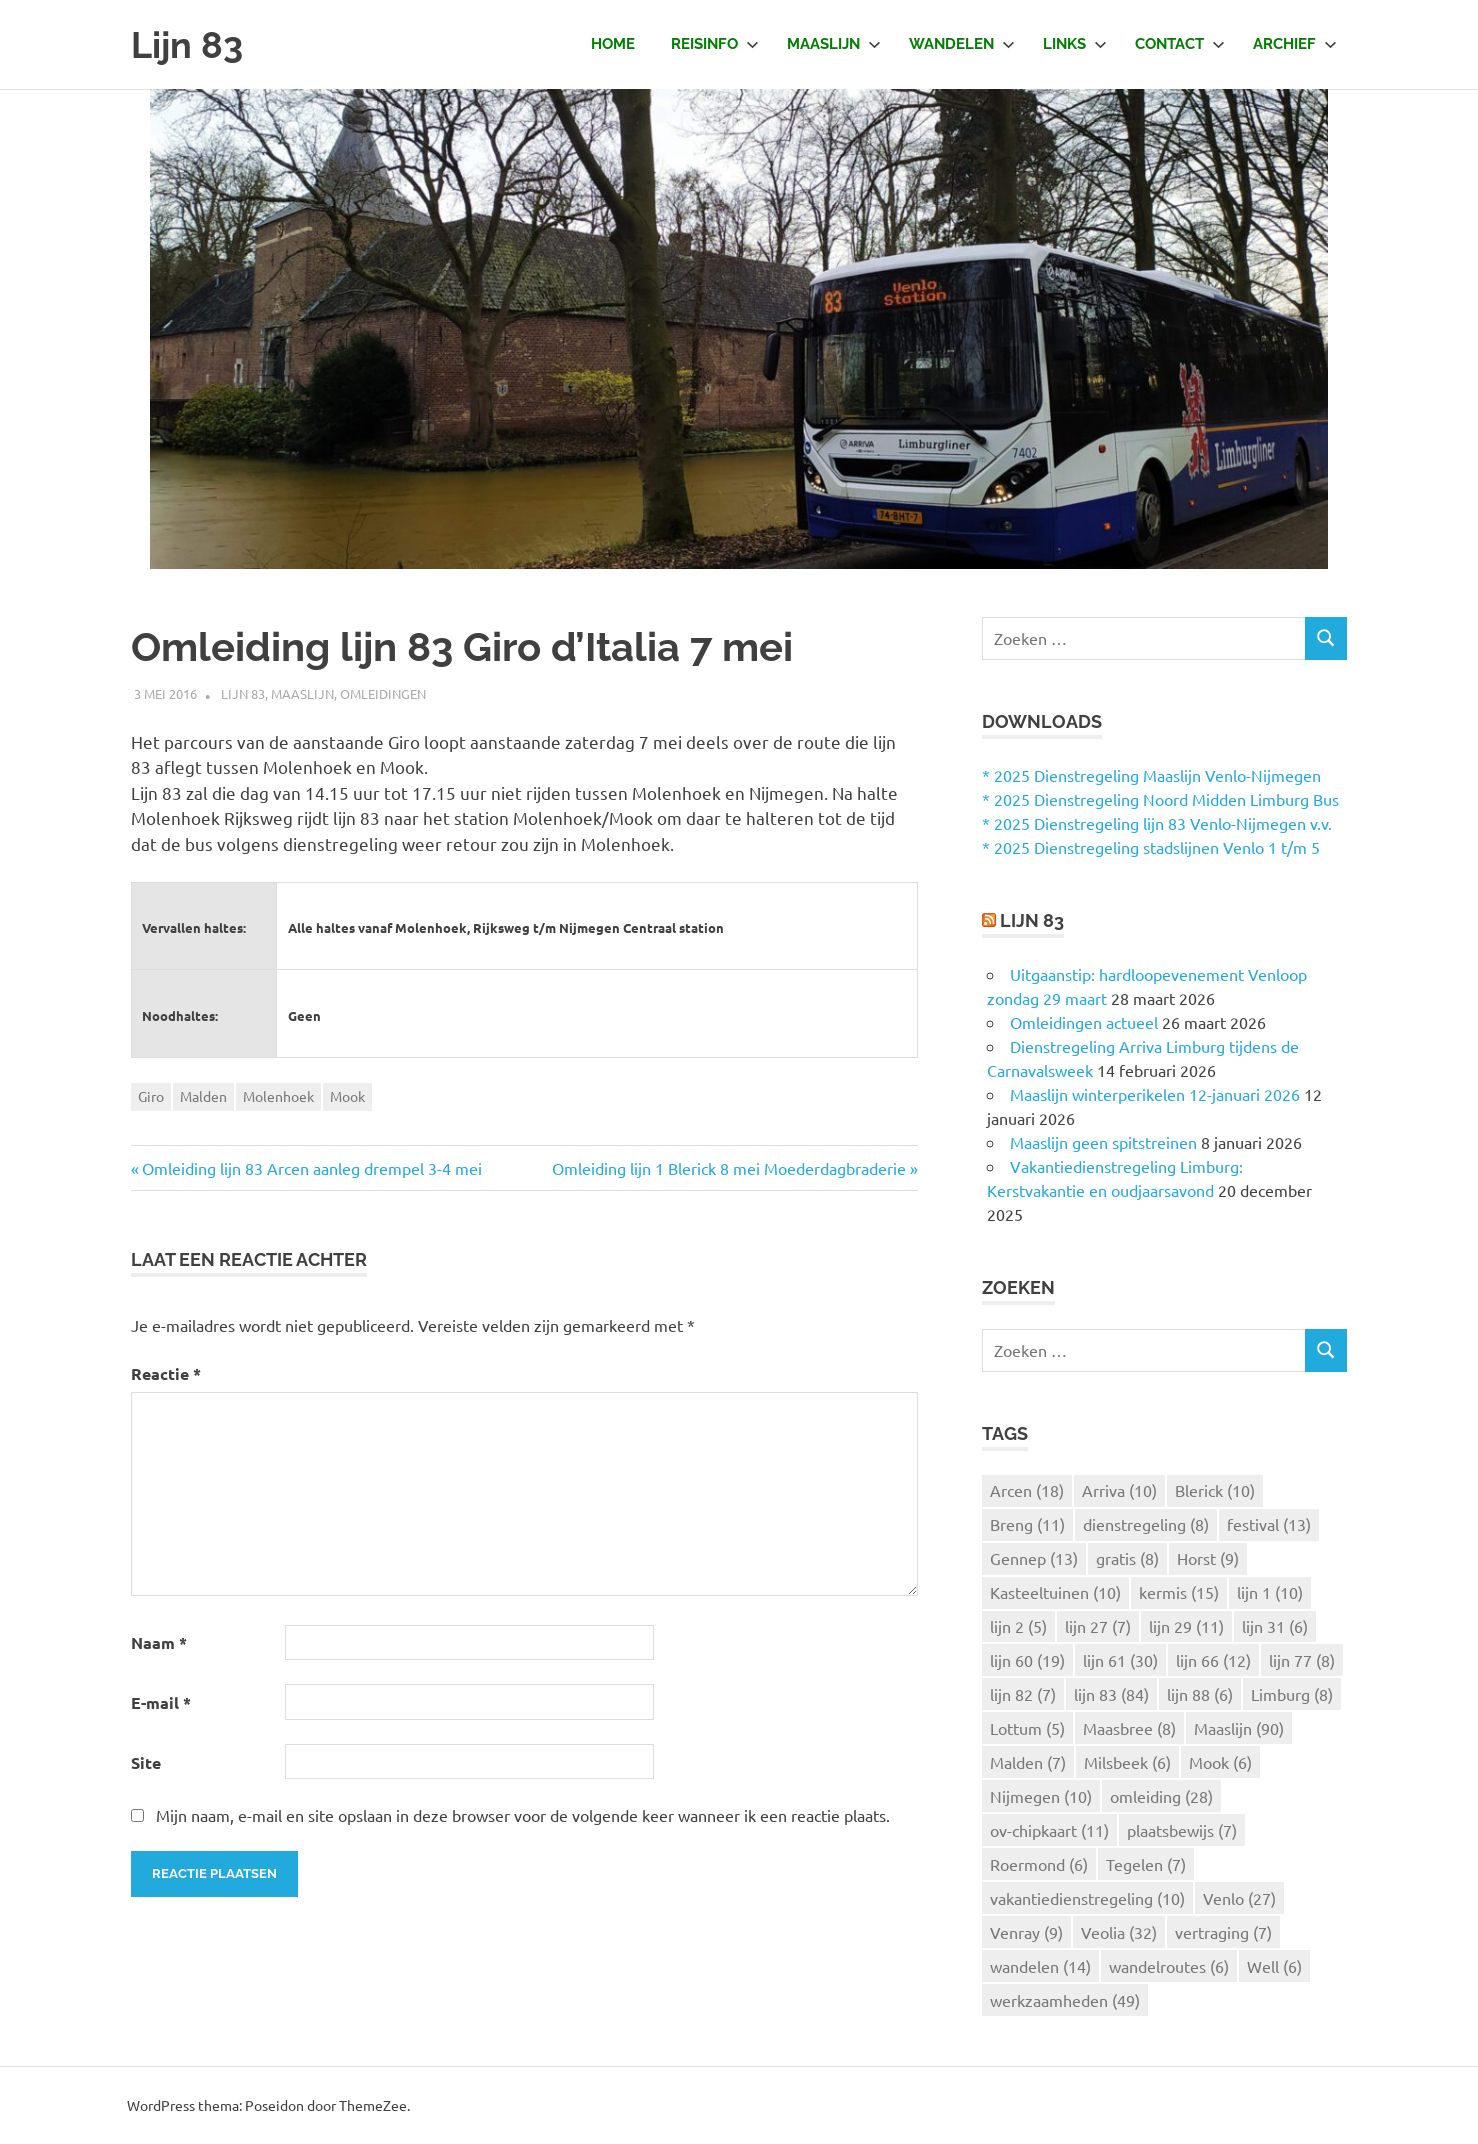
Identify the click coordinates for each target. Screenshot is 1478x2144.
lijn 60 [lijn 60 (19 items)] (1027, 1660)
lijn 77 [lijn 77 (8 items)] (1302, 1660)
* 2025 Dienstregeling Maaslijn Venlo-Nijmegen (1151, 775)
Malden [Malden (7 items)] (1028, 1762)
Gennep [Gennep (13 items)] (1034, 1558)
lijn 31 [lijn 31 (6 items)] (1275, 1626)
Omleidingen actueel (1084, 1022)
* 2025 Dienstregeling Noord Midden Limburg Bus (1160, 799)
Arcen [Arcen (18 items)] (1027, 1490)
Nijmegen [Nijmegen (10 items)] (1041, 1796)
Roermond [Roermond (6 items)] (1039, 1864)
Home (613, 44)
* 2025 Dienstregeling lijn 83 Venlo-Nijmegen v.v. (1157, 823)
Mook (347, 1096)
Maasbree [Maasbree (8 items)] (1129, 1728)
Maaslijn (834, 44)
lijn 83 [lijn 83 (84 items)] (1111, 1694)
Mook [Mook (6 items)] (1220, 1762)
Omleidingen (383, 693)
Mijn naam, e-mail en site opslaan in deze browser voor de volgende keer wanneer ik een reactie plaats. (523, 1815)
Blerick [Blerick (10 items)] (1215, 1490)
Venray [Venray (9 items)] (1026, 1932)
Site (146, 1762)
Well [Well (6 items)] (1274, 1966)
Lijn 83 (190, 44)
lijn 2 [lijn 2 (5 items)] (1018, 1626)
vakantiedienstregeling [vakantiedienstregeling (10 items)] (1087, 1898)
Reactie (166, 1373)
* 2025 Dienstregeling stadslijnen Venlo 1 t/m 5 (1151, 847)
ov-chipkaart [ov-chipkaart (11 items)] (1049, 1830)
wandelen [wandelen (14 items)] (1040, 1966)
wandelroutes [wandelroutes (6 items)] (1169, 1966)
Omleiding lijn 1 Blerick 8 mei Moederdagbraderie (729, 1168)
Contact (1180, 44)
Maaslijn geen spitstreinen (1103, 1142)
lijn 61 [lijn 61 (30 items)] (1120, 1660)
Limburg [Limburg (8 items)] (1292, 1694)
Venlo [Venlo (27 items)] (1239, 1898)
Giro (151, 1096)
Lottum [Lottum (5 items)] (1027, 1728)
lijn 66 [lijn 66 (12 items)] (1213, 1660)
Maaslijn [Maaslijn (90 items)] (1239, 1728)
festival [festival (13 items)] (1269, 1524)
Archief (1295, 44)
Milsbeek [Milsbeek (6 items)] (1127, 1762)
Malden (203, 1096)
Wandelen (962, 44)
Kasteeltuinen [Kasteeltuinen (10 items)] (1055, 1592)
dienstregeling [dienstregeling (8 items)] (1146, 1524)
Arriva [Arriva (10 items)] (1119, 1490)
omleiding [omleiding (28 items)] (1161, 1796)
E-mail (161, 1702)
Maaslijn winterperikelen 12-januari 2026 (1155, 1094)
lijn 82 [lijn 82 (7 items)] (1023, 1694)
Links (1075, 44)
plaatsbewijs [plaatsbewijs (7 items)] (1182, 1830)
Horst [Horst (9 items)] (1208, 1558)
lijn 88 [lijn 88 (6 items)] (1200, 1694)
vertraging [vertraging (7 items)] (1223, 1932)
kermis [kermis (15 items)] (1179, 1592)
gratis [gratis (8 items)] (1127, 1558)
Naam (159, 1642)
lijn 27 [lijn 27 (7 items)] (1098, 1626)
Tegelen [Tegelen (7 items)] (1146, 1864)
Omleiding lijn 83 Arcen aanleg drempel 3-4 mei (312, 1168)
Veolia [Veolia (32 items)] (1119, 1932)
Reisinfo (715, 44)
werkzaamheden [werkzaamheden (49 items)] (1065, 2000)
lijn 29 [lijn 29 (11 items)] (1186, 1626)
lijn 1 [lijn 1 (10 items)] (1270, 1592)
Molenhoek (278, 1096)
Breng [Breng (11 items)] (1027, 1524)
